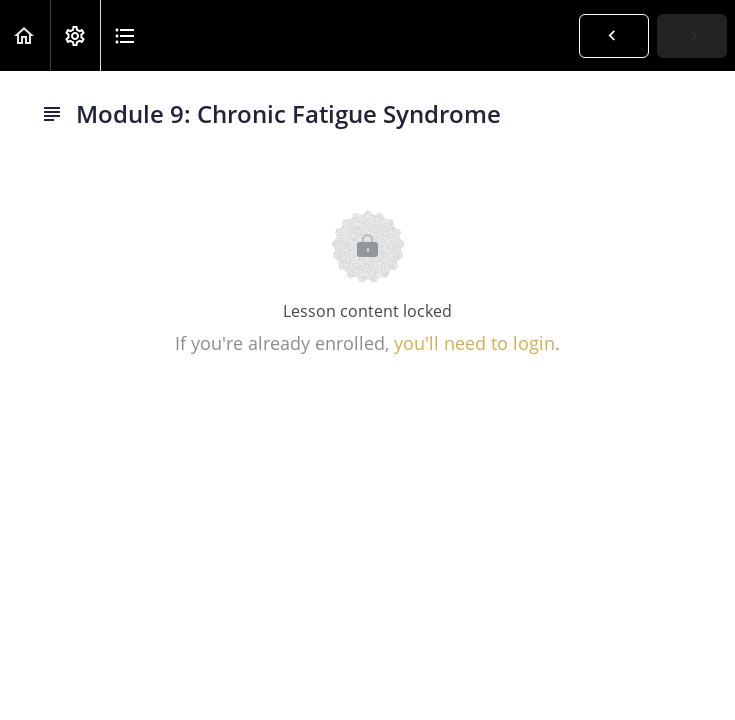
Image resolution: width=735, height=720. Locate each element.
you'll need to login (474, 343)
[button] (25, 35)
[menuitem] (75, 35)
